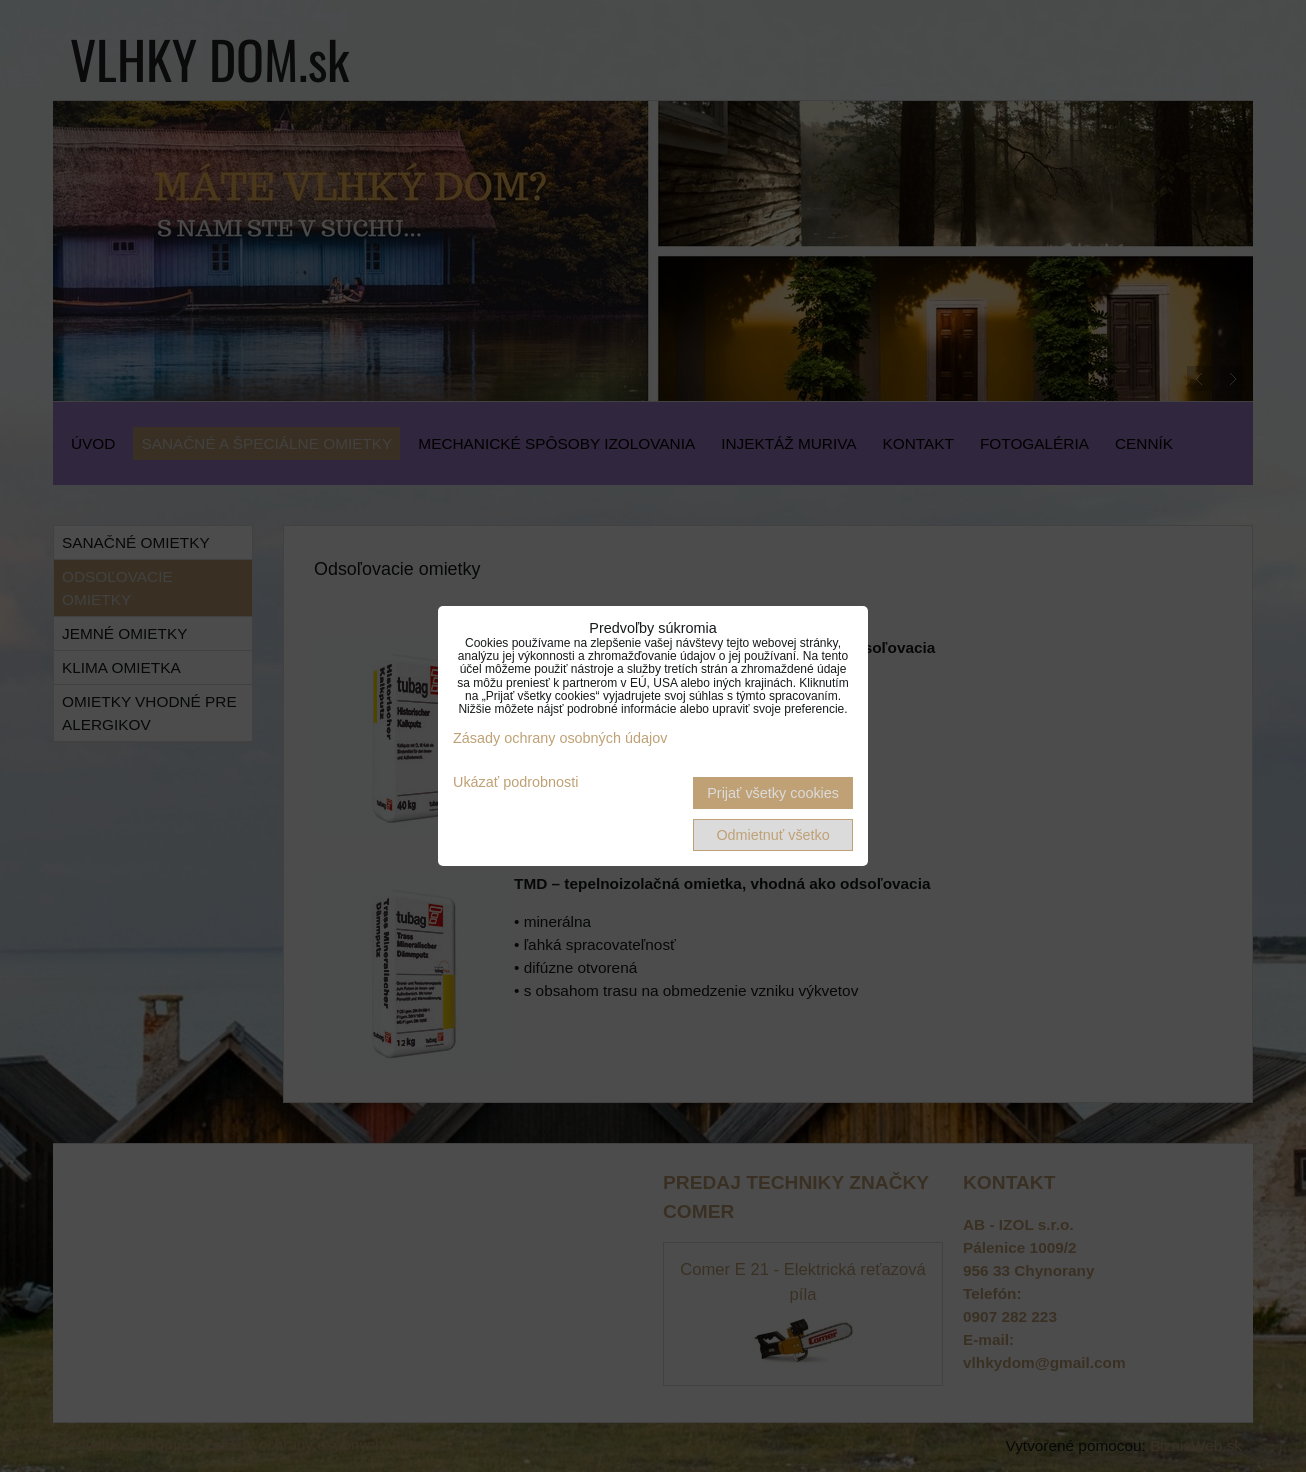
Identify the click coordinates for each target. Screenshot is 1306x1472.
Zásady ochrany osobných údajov (560, 738)
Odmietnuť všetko (772, 835)
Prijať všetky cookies (773, 793)
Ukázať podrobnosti (515, 782)
